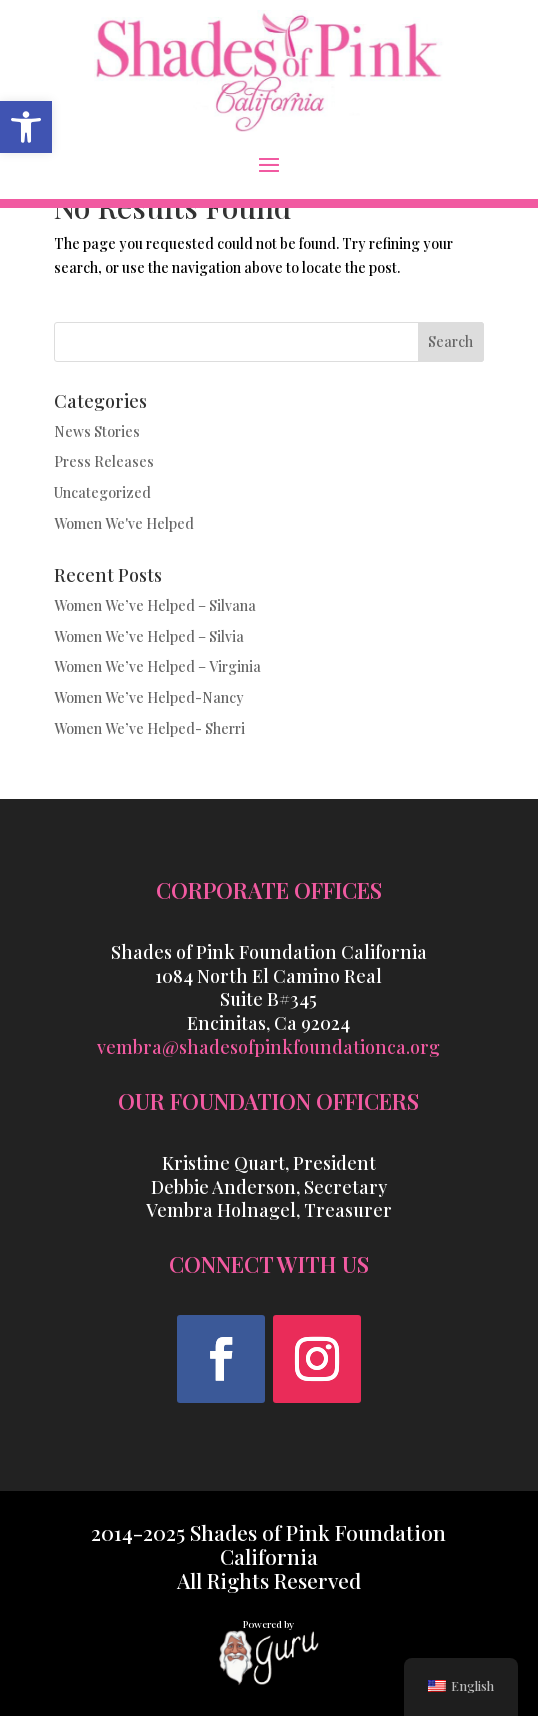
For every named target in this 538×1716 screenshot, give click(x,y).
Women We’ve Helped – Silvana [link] (155, 605)
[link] (26, 127)
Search (450, 341)
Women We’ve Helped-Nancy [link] (149, 697)
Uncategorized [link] (102, 492)
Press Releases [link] (104, 461)
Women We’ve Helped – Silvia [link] (149, 636)
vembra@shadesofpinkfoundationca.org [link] (268, 1047)
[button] (269, 164)
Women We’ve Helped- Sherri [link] (149, 728)
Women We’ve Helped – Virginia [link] (157, 666)
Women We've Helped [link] (124, 523)
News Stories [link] (97, 431)
